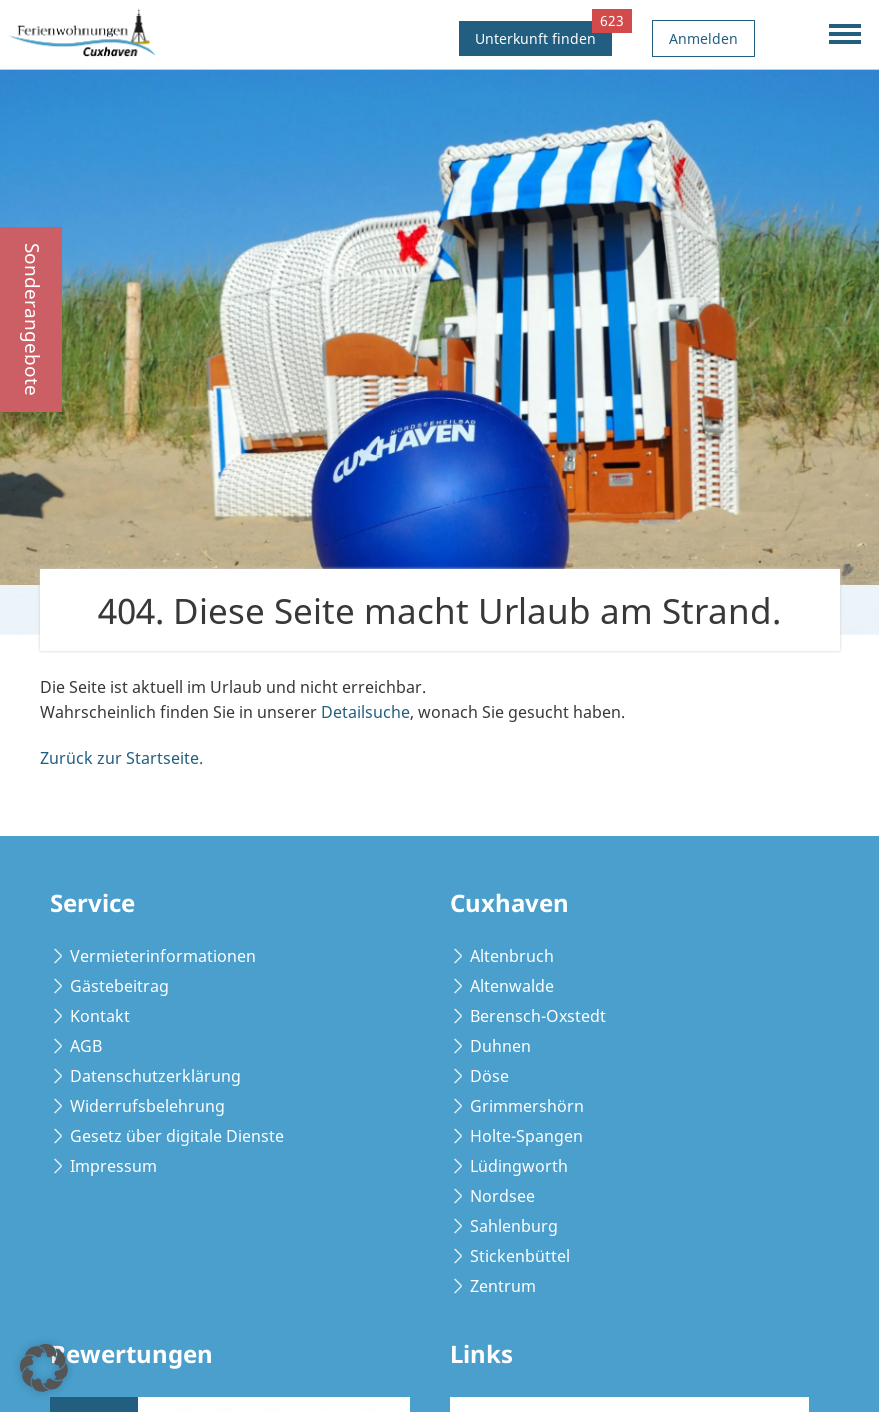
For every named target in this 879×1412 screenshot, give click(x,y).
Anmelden (703, 38)
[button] (44, 1368)
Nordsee (502, 1196)
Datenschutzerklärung (155, 1076)
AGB (86, 1046)
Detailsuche (365, 712)
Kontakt (100, 1016)
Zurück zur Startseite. (121, 758)
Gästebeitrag (119, 986)
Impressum (113, 1166)
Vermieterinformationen (163, 956)
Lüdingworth (519, 1166)
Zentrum (503, 1286)
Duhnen (500, 1046)
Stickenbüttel (520, 1256)
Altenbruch (512, 956)
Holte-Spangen (526, 1136)
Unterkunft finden (543, 34)
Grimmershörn (527, 1106)
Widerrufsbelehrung (147, 1106)
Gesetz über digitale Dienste (177, 1136)
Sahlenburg (514, 1226)
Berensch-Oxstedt (538, 1016)
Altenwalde (512, 986)
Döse (489, 1076)
